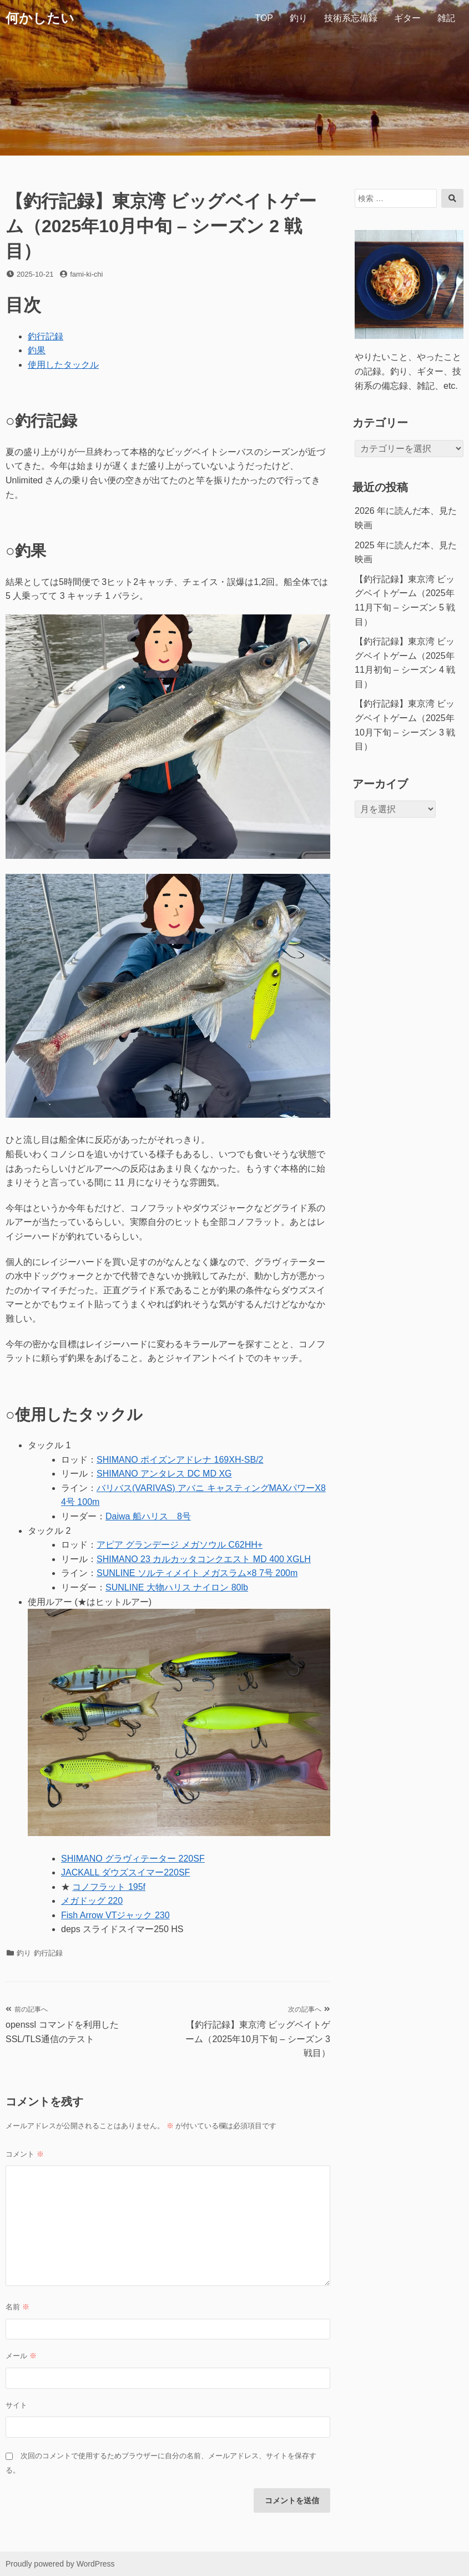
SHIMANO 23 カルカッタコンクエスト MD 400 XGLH (204, 1559)
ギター (407, 18)
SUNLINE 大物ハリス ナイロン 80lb (176, 1587)
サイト (16, 2405)
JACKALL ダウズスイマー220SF (125, 1872)
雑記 (446, 18)
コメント (25, 2154)
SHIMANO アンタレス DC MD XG (164, 1473)
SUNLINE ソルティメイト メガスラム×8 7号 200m (197, 1573)
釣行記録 (45, 336)
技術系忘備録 (350, 18)
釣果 (37, 350)
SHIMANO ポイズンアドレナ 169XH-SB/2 (180, 1459)
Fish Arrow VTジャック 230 (115, 1915)
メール (21, 2356)
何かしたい (40, 18)
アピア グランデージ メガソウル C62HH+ (180, 1544)
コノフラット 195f (108, 1887)
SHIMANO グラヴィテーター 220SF (133, 1858)
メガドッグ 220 (92, 1900)
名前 (17, 2307)
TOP (264, 18)
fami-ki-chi (86, 274)
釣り (298, 18)
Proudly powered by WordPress (60, 2563)
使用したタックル (63, 364)
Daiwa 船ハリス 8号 (148, 1516)
